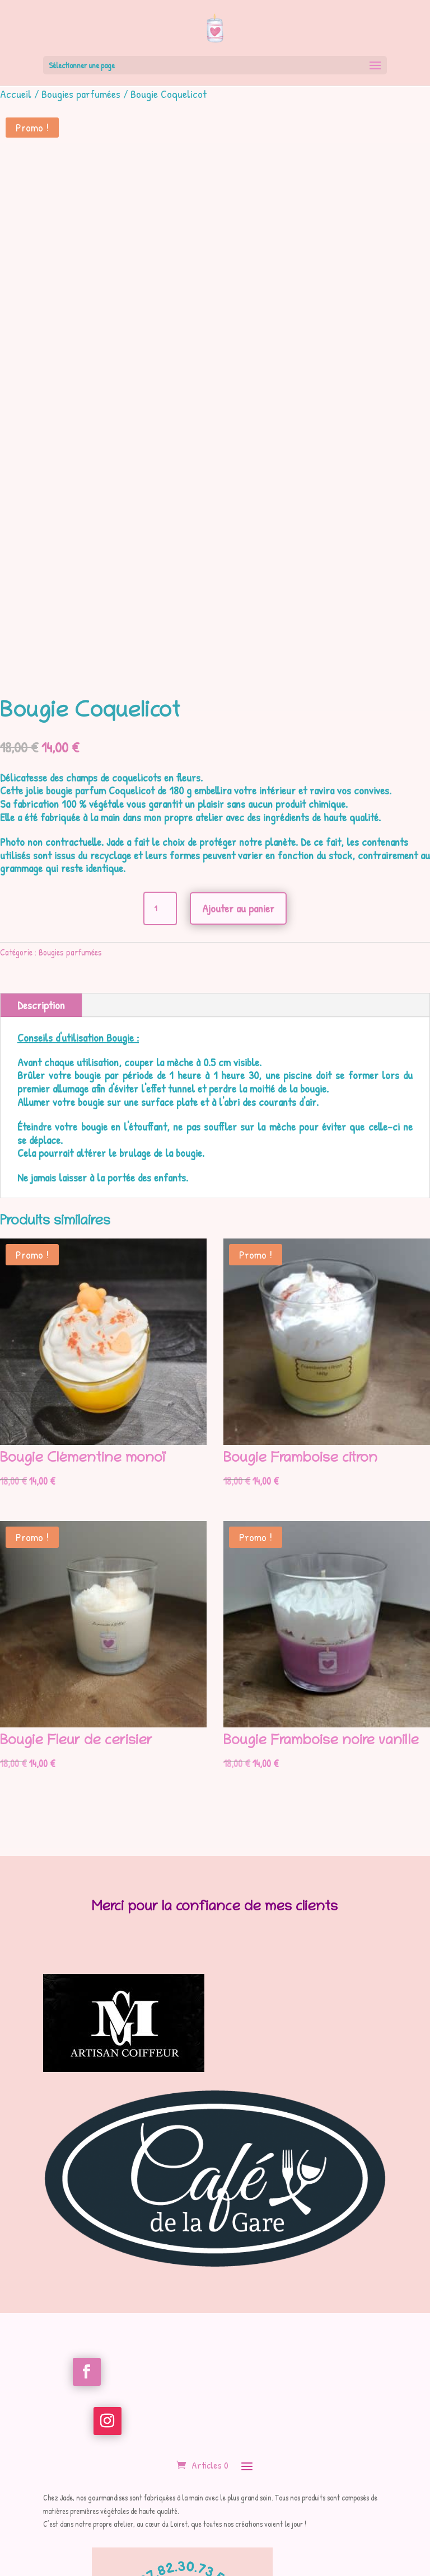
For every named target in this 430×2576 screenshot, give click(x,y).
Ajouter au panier (238, 908)
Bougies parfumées (80, 93)
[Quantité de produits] (160, 908)
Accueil (15, 93)
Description (41, 1004)
